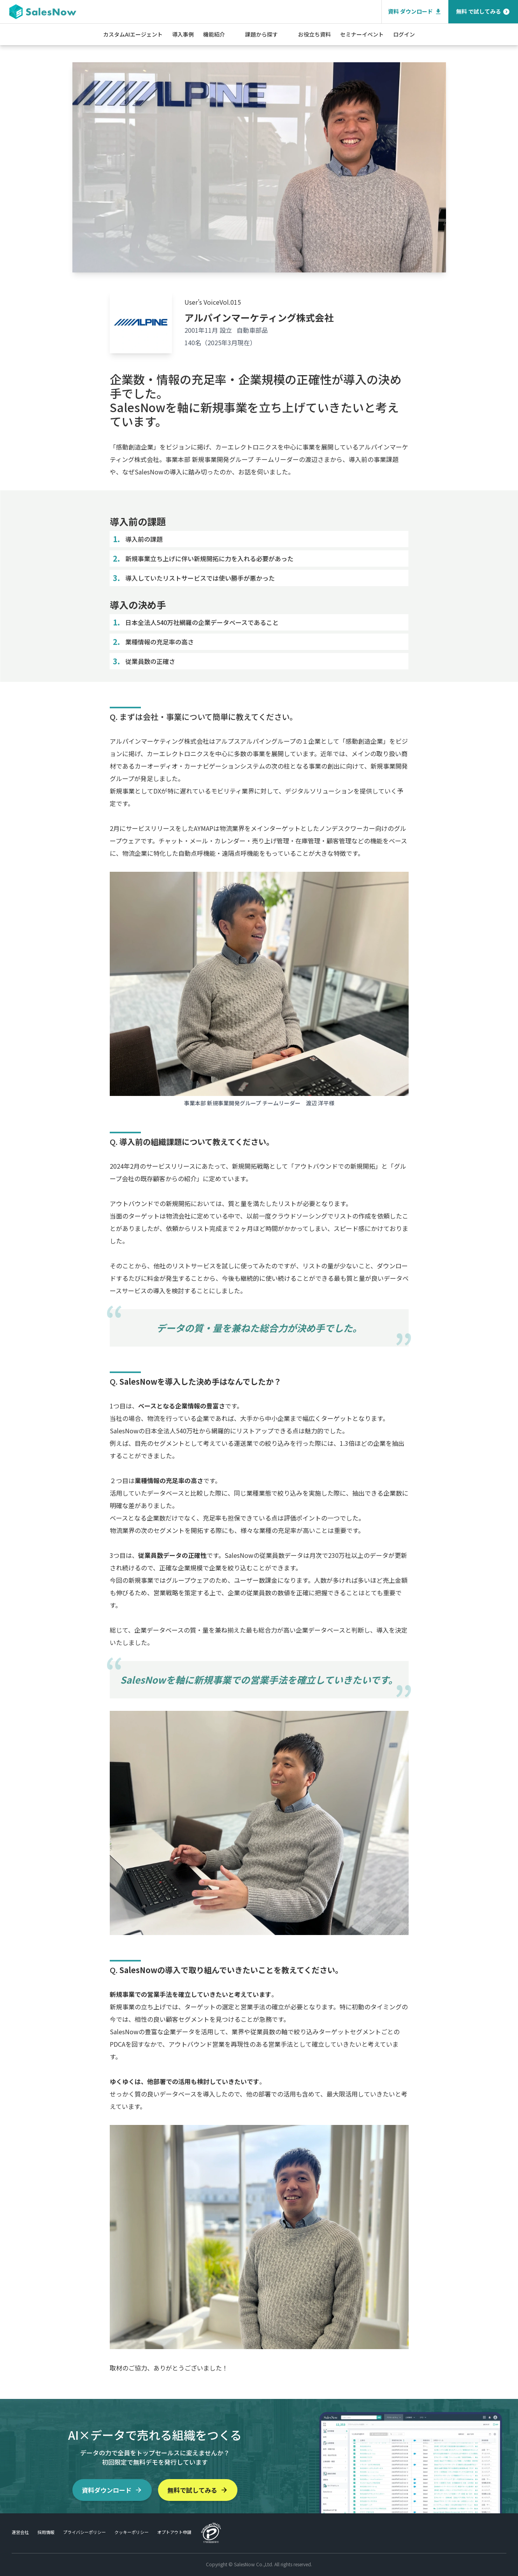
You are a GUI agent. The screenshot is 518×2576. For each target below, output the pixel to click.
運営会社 (20, 2532)
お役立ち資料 (314, 34)
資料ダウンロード (112, 2490)
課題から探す (261, 34)
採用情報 (45, 2532)
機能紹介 (214, 34)
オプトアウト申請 (174, 2532)
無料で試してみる (197, 2490)
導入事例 (183, 34)
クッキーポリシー (131, 2532)
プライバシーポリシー (84, 2532)
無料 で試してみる (483, 11)
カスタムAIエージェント (133, 34)
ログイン (404, 34)
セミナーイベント (362, 34)
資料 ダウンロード (415, 11)
